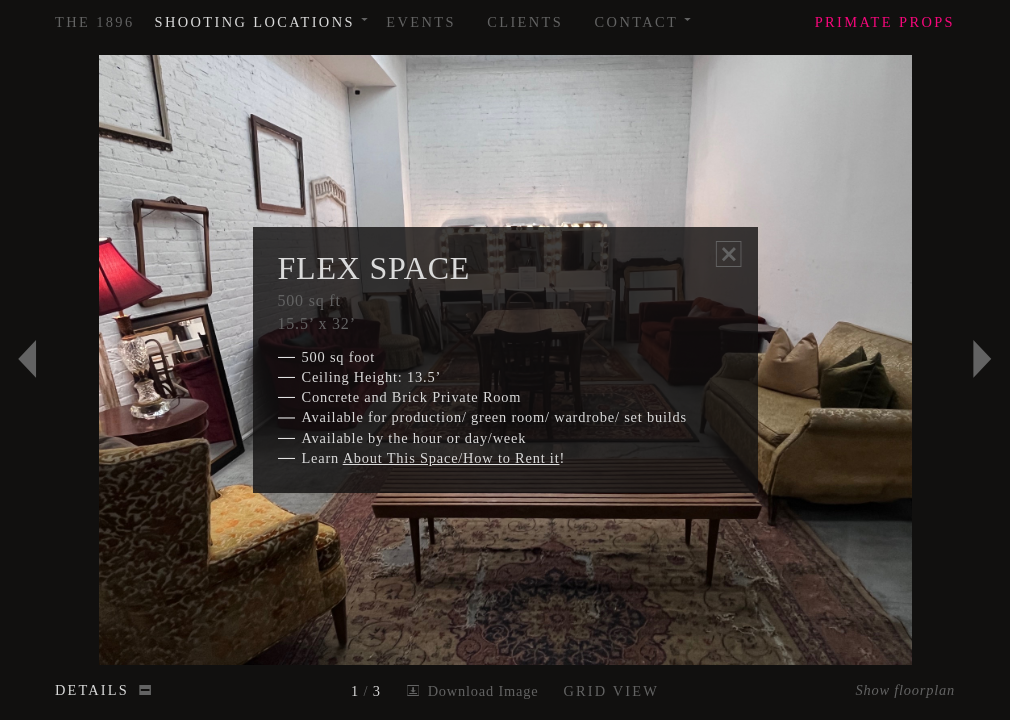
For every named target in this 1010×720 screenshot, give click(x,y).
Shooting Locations (262, 15)
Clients (525, 22)
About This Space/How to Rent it (451, 458)
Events (421, 22)
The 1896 (95, 22)
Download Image (472, 691)
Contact (644, 15)
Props (885, 22)
